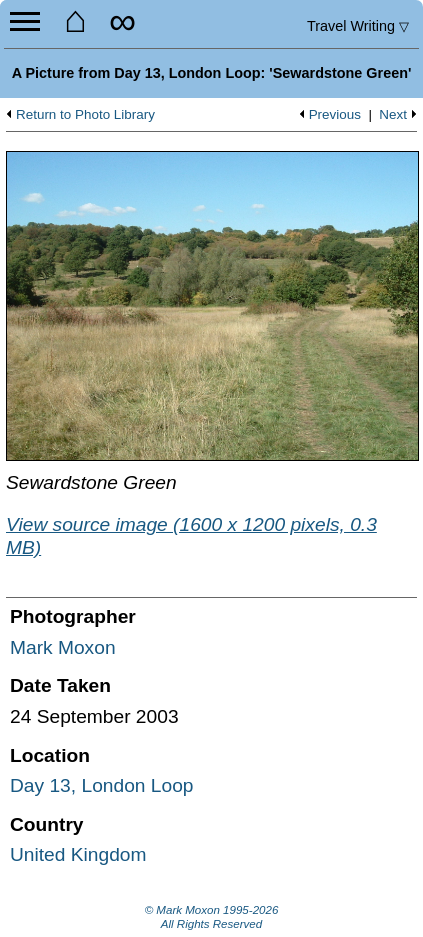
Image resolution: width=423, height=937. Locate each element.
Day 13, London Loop (102, 785)
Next (393, 115)
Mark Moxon (63, 647)
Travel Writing (358, 26)
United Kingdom (78, 854)
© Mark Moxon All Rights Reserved (212, 917)
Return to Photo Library (85, 115)
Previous (335, 115)
